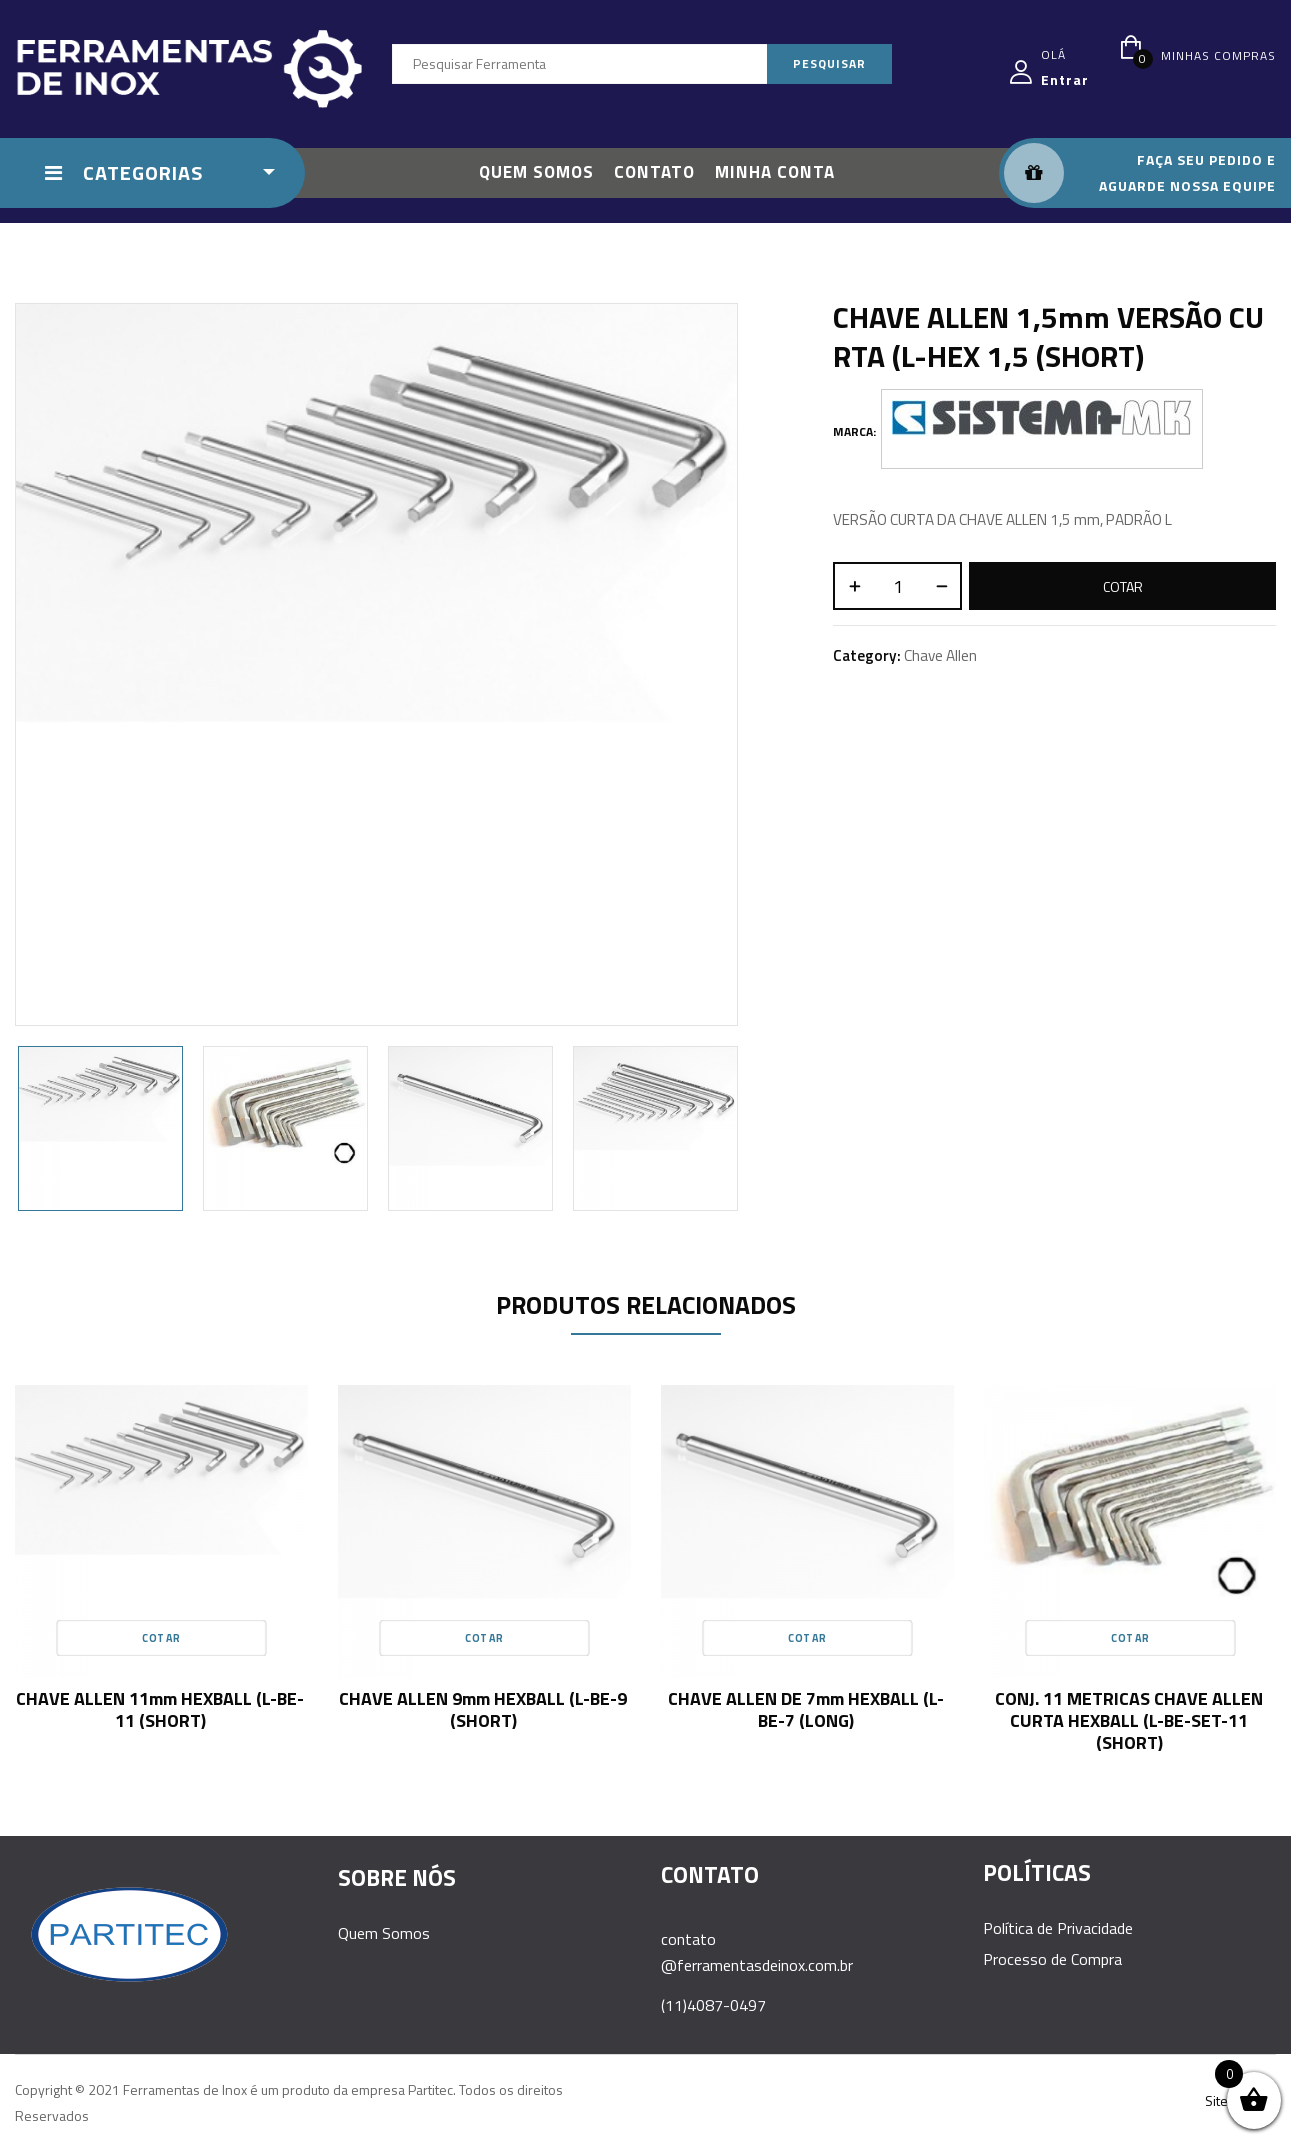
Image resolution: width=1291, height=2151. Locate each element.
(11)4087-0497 (713, 2005)
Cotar (1123, 586)
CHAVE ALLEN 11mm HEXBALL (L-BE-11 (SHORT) (160, 1709)
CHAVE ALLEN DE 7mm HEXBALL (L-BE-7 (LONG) (806, 1709)
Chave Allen (940, 655)
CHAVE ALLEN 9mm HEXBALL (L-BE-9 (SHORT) (483, 1709)
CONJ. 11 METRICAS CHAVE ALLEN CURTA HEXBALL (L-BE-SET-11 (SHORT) (1129, 1720)
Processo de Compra (1052, 1959)
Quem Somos (384, 1933)
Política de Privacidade (1058, 1928)
